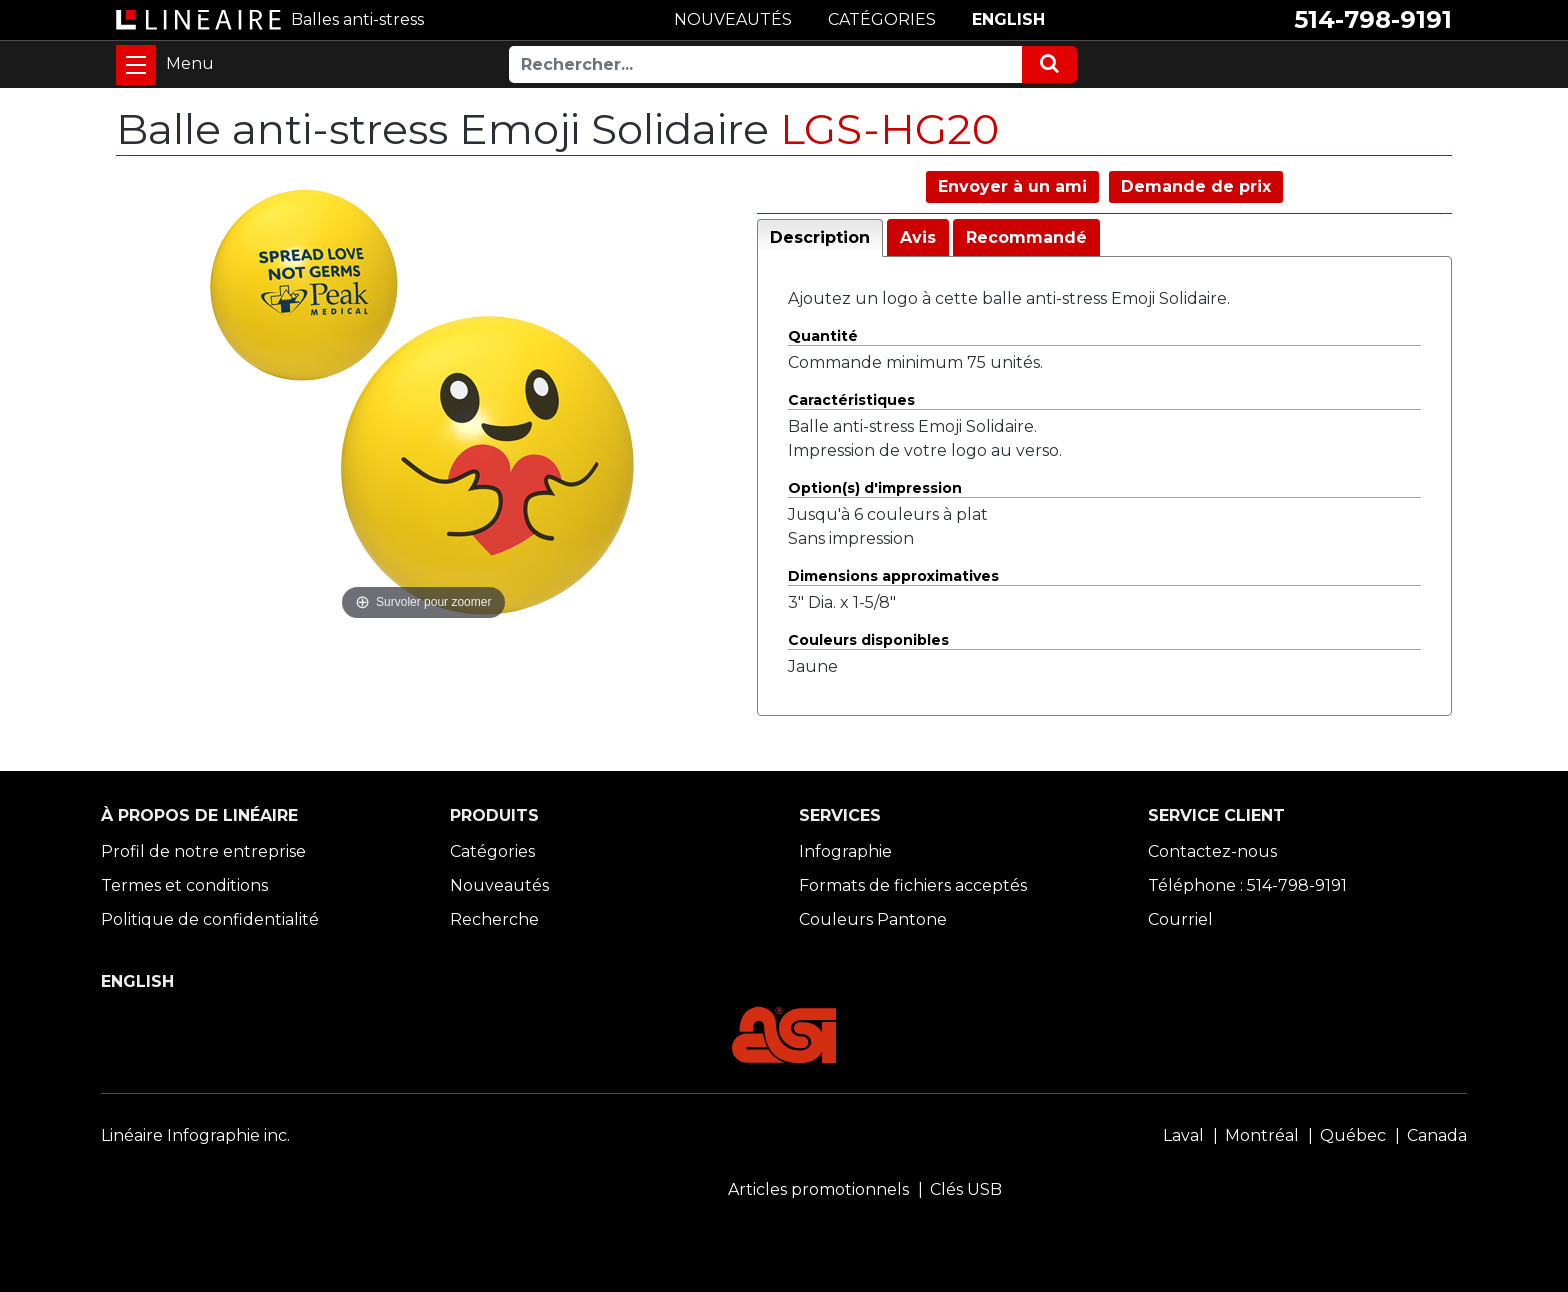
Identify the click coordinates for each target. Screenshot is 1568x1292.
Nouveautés (499, 885)
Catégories (492, 851)
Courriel (1180, 919)
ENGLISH (1008, 19)
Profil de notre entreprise (203, 851)
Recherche (494, 919)
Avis (918, 237)
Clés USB (966, 1189)
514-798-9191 (1373, 19)
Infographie (845, 851)
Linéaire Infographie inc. (195, 1135)
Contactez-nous (1212, 851)
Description (820, 237)
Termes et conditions (184, 885)
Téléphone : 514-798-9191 (1247, 885)
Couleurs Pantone (873, 919)
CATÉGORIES (882, 19)
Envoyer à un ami (1012, 186)
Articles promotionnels (818, 1189)
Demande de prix (1196, 186)
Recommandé (1026, 237)
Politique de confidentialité (210, 919)
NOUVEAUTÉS (733, 19)
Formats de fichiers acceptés (913, 885)
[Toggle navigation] (136, 65)
